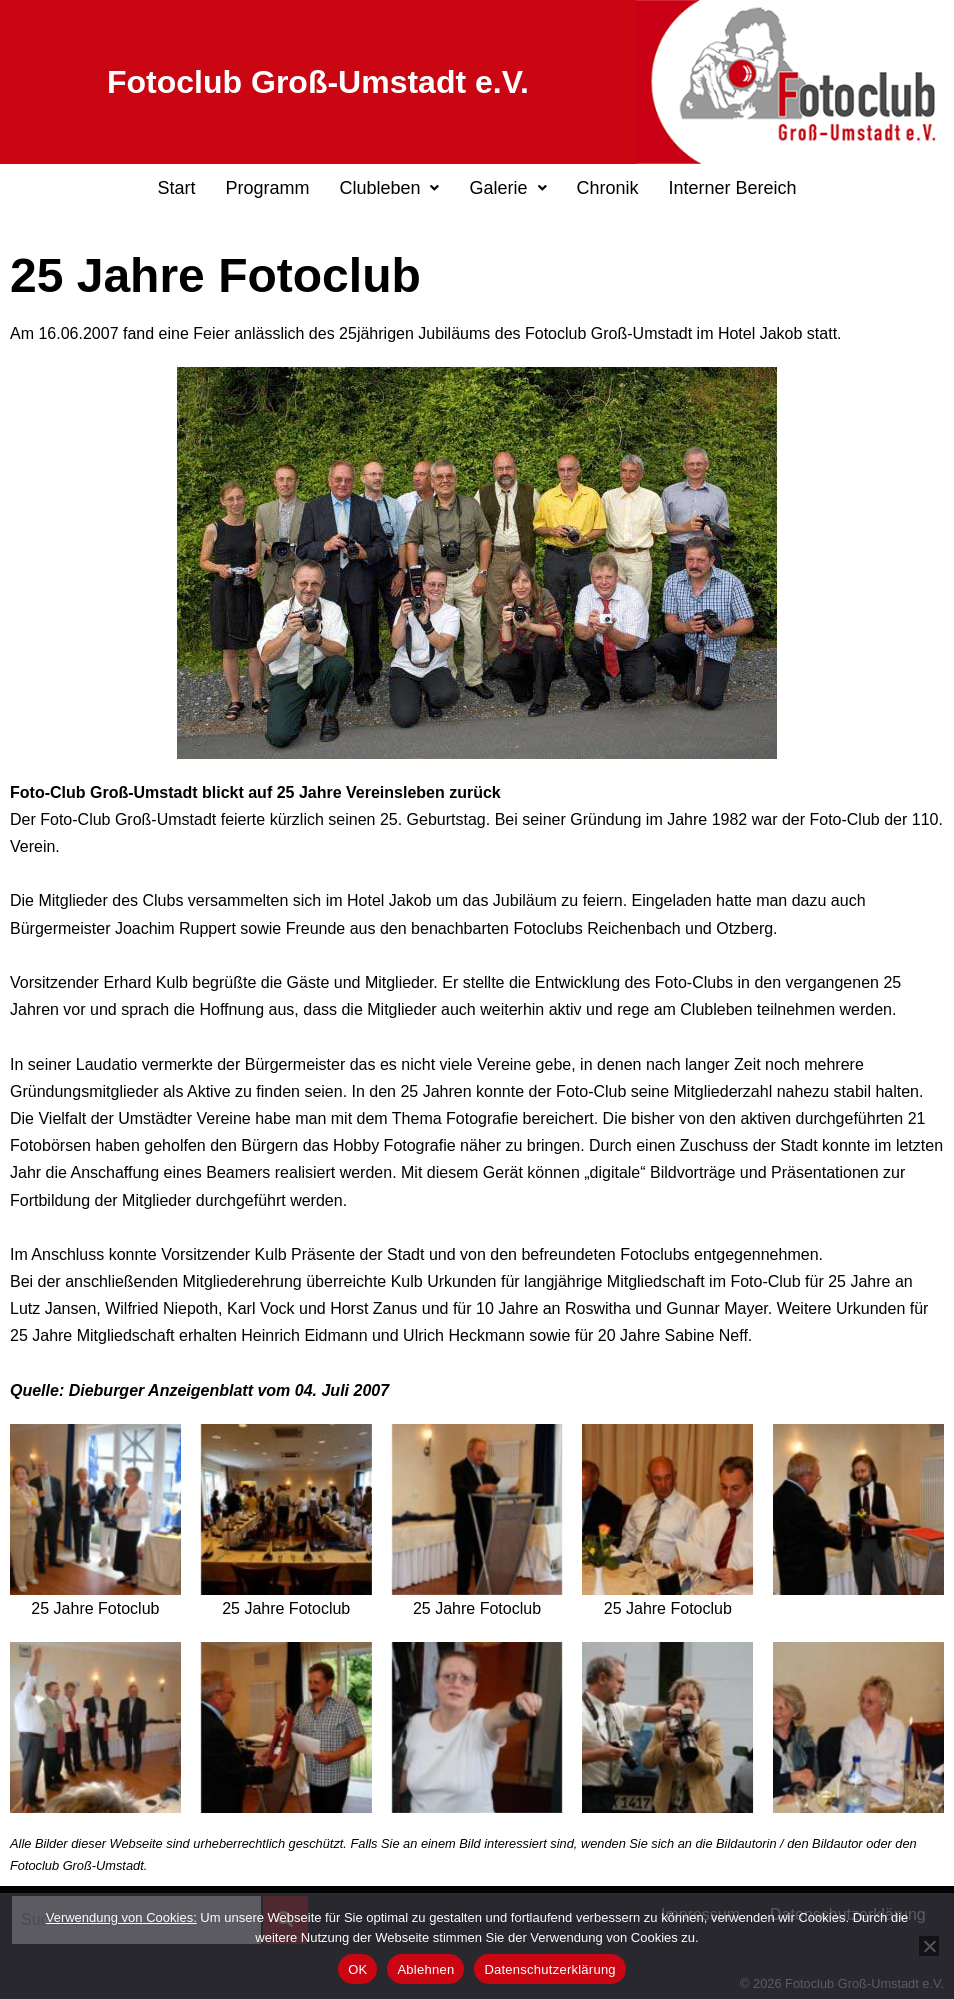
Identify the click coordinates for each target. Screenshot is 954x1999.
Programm (267, 188)
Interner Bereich (733, 188)
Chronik (608, 188)
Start (176, 188)
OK (357, 1969)
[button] (389, 188)
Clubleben (389, 188)
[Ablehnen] (929, 1946)
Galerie (507, 188)
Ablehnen (425, 1969)
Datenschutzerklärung (549, 1969)
